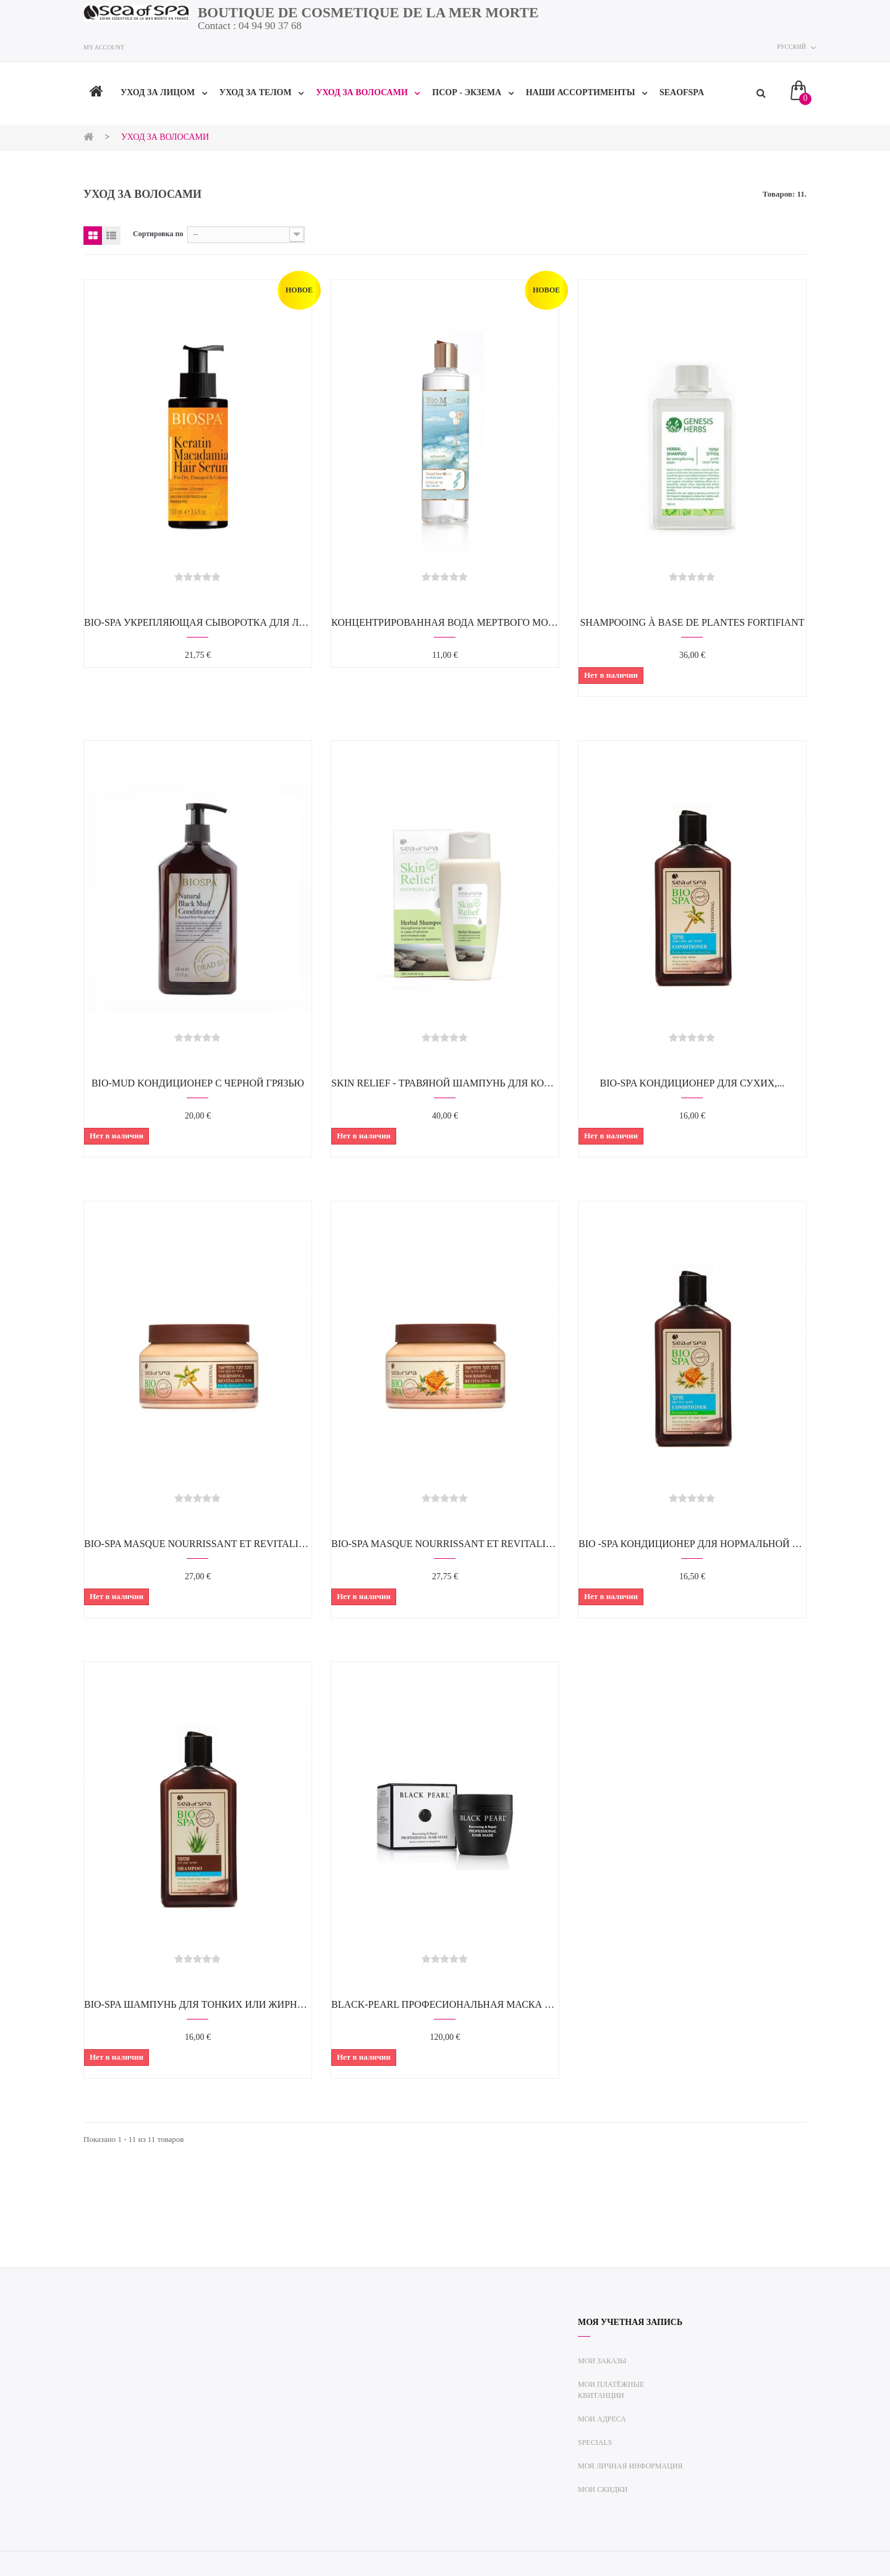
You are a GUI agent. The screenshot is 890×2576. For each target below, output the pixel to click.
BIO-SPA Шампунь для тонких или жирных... (198, 2004)
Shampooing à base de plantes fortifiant (692, 622)
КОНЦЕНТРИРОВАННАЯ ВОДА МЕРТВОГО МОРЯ (445, 622)
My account (103, 47)
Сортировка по (158, 233)
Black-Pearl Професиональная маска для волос (445, 2004)
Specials (595, 2442)
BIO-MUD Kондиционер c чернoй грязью (197, 1083)
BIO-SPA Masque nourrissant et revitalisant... (198, 1543)
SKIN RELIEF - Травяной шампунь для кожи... (445, 1083)
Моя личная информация (630, 2466)
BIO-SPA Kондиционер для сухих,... (692, 1083)
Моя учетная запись (630, 2322)
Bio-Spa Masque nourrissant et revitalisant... (445, 1543)
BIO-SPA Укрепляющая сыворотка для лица (198, 622)
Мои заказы (602, 2360)
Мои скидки (603, 2489)
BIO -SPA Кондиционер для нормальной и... (692, 1543)
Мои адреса (602, 2419)
